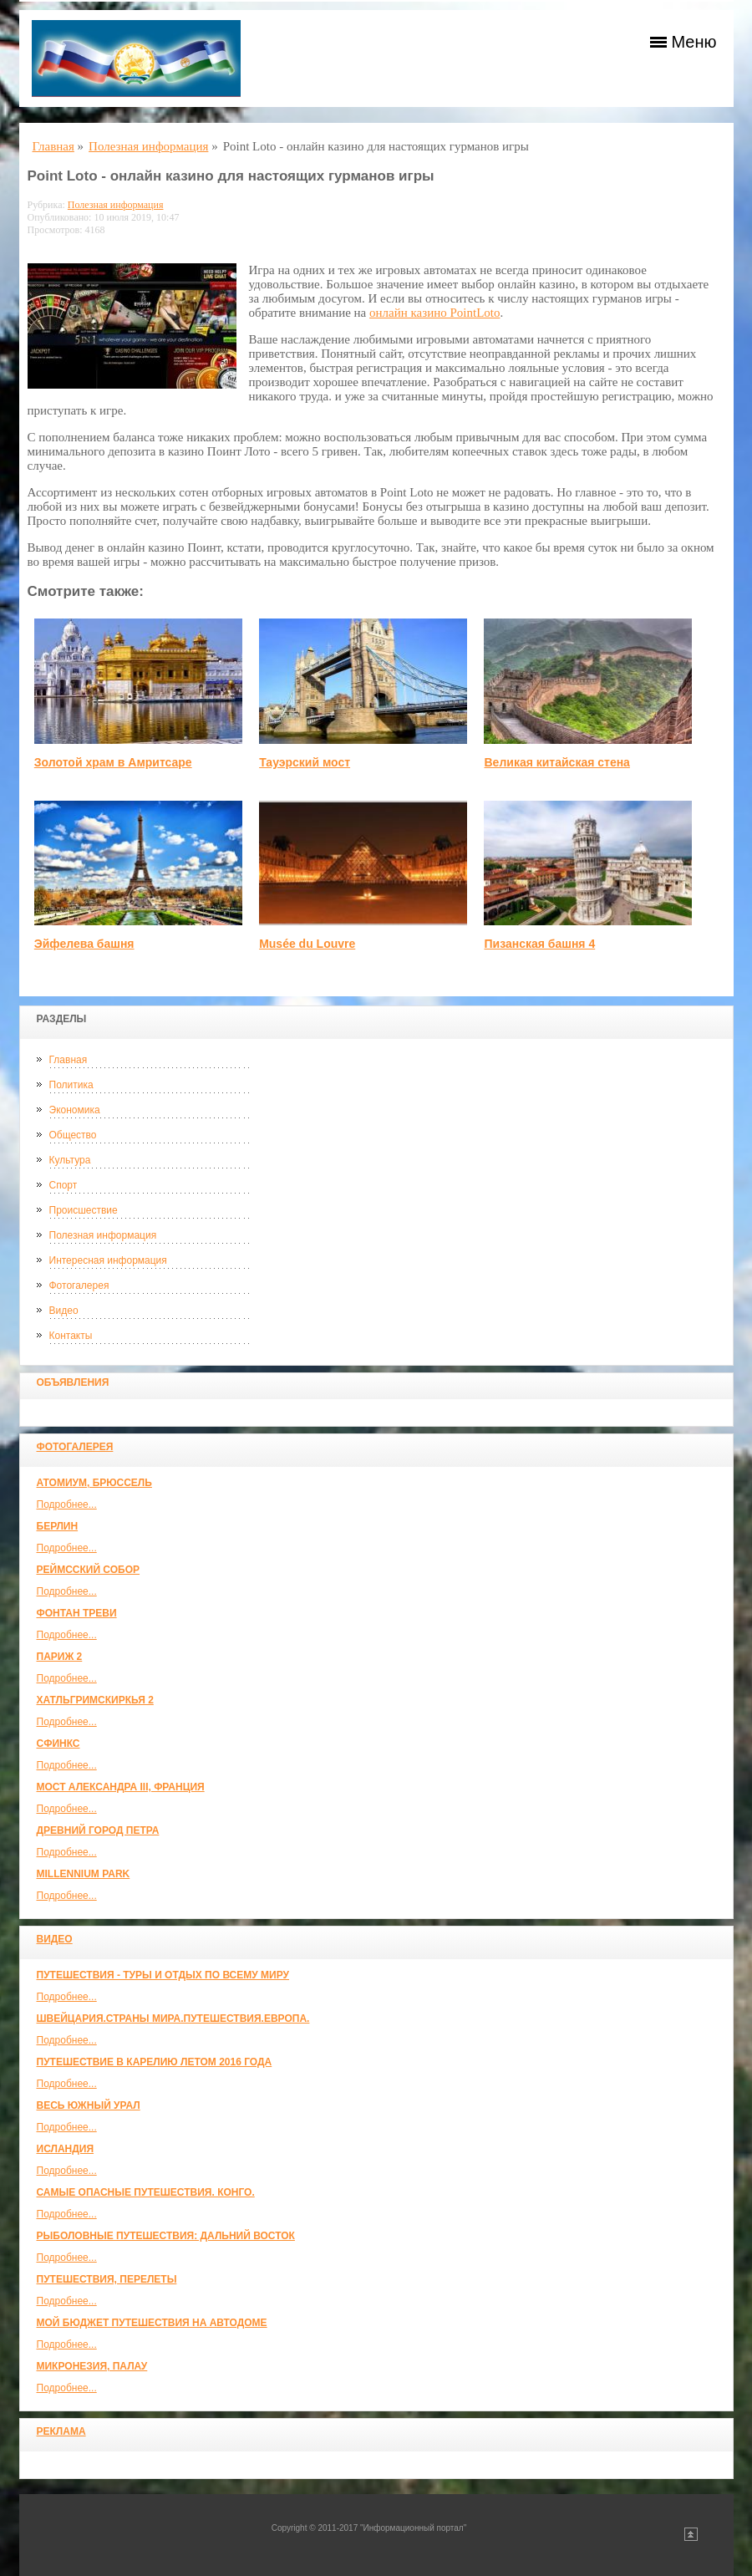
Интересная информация (108, 1260)
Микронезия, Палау (92, 2366)
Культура (70, 1160)
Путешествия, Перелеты (107, 2279)
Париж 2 (60, 1656)
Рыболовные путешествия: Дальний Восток (166, 2236)
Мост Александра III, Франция (121, 1787)
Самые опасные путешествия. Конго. (146, 2192)
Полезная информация (103, 1235)
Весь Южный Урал (88, 2105)
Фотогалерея (79, 1285)
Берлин (58, 1526)
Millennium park (83, 1874)
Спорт (63, 1185)
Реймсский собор (88, 1570)
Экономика (74, 1110)
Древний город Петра (98, 1830)
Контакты (71, 1335)
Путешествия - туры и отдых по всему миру (163, 1975)
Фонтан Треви (77, 1613)
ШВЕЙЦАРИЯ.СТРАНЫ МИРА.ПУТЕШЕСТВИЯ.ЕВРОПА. (173, 2018)
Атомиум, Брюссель (94, 1483)
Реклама (61, 2431)
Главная (68, 1060)
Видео (64, 1310)
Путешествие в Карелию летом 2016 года (154, 2062)
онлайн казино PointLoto (434, 312)
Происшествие (83, 1210)
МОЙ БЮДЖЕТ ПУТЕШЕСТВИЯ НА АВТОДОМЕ (152, 2323)
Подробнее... (67, 1504)
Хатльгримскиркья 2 (95, 1700)
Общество (73, 1135)
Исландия (65, 2149)
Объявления (73, 1382)
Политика (71, 1085)
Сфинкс (58, 1743)
